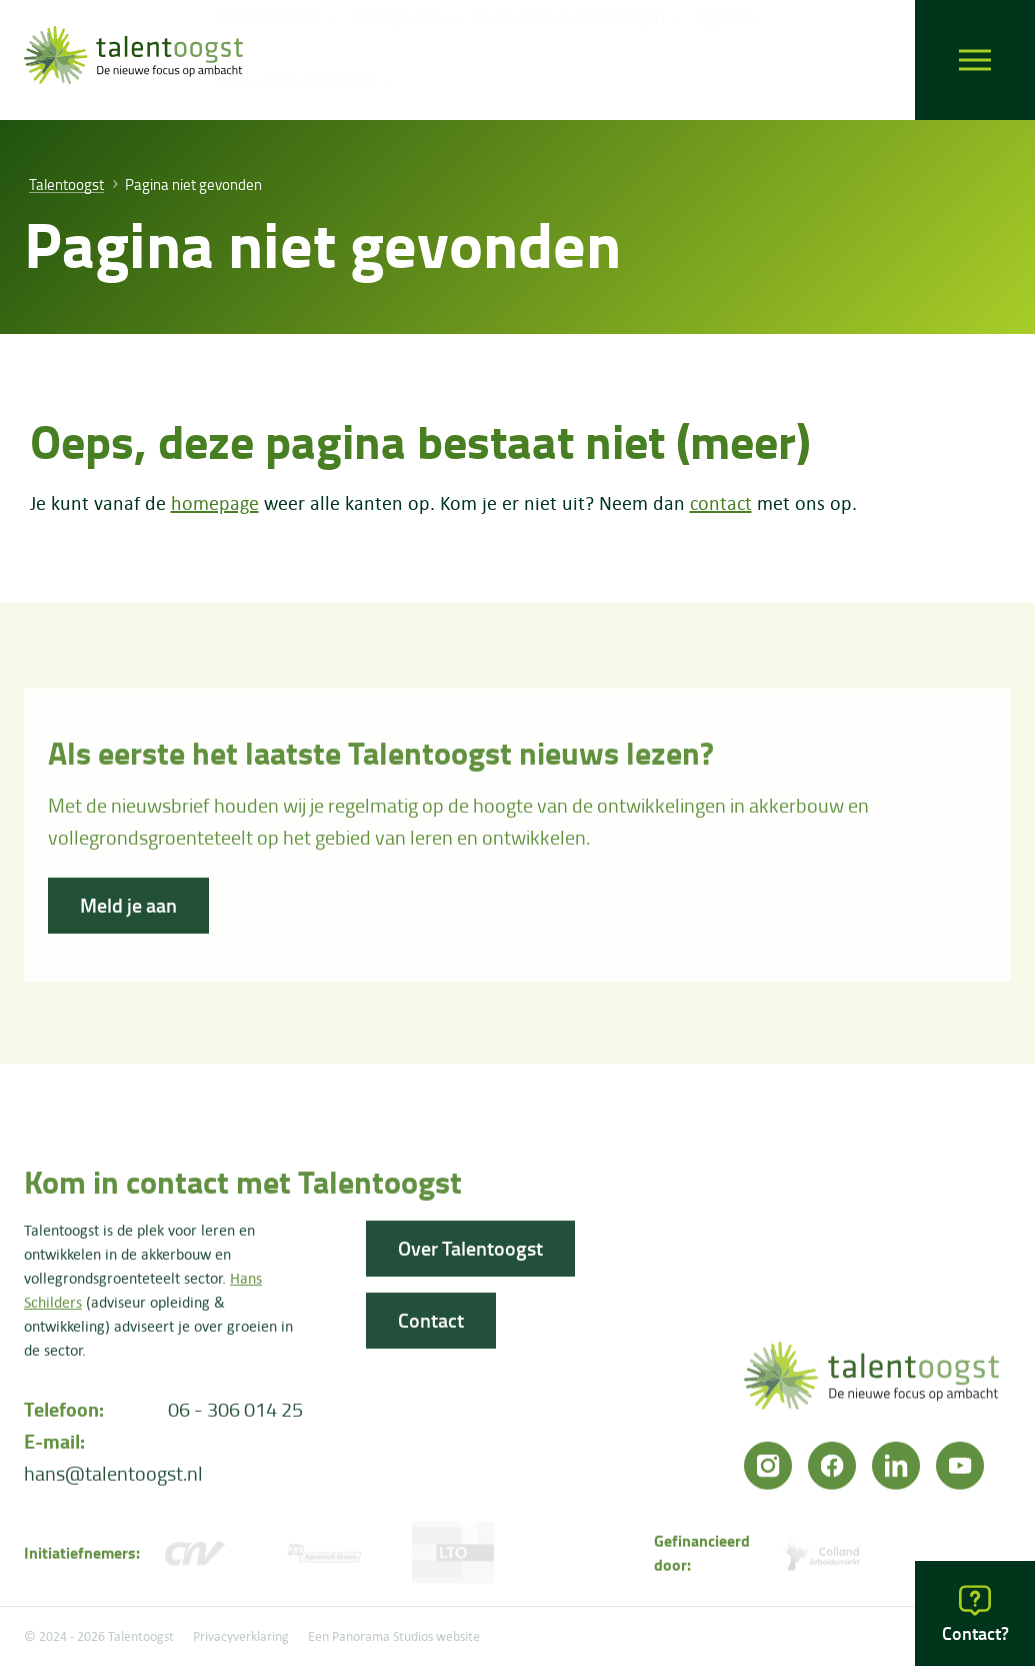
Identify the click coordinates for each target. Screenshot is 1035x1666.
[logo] (133, 60)
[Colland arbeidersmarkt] (823, 1560)
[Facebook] (832, 1473)
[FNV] (323, 1560)
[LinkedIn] (896, 1473)
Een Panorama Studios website (394, 1636)
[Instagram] (768, 1473)
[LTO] (452, 1560)
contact (721, 502)
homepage (215, 502)
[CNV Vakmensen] (193, 1560)
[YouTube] (960, 1473)
